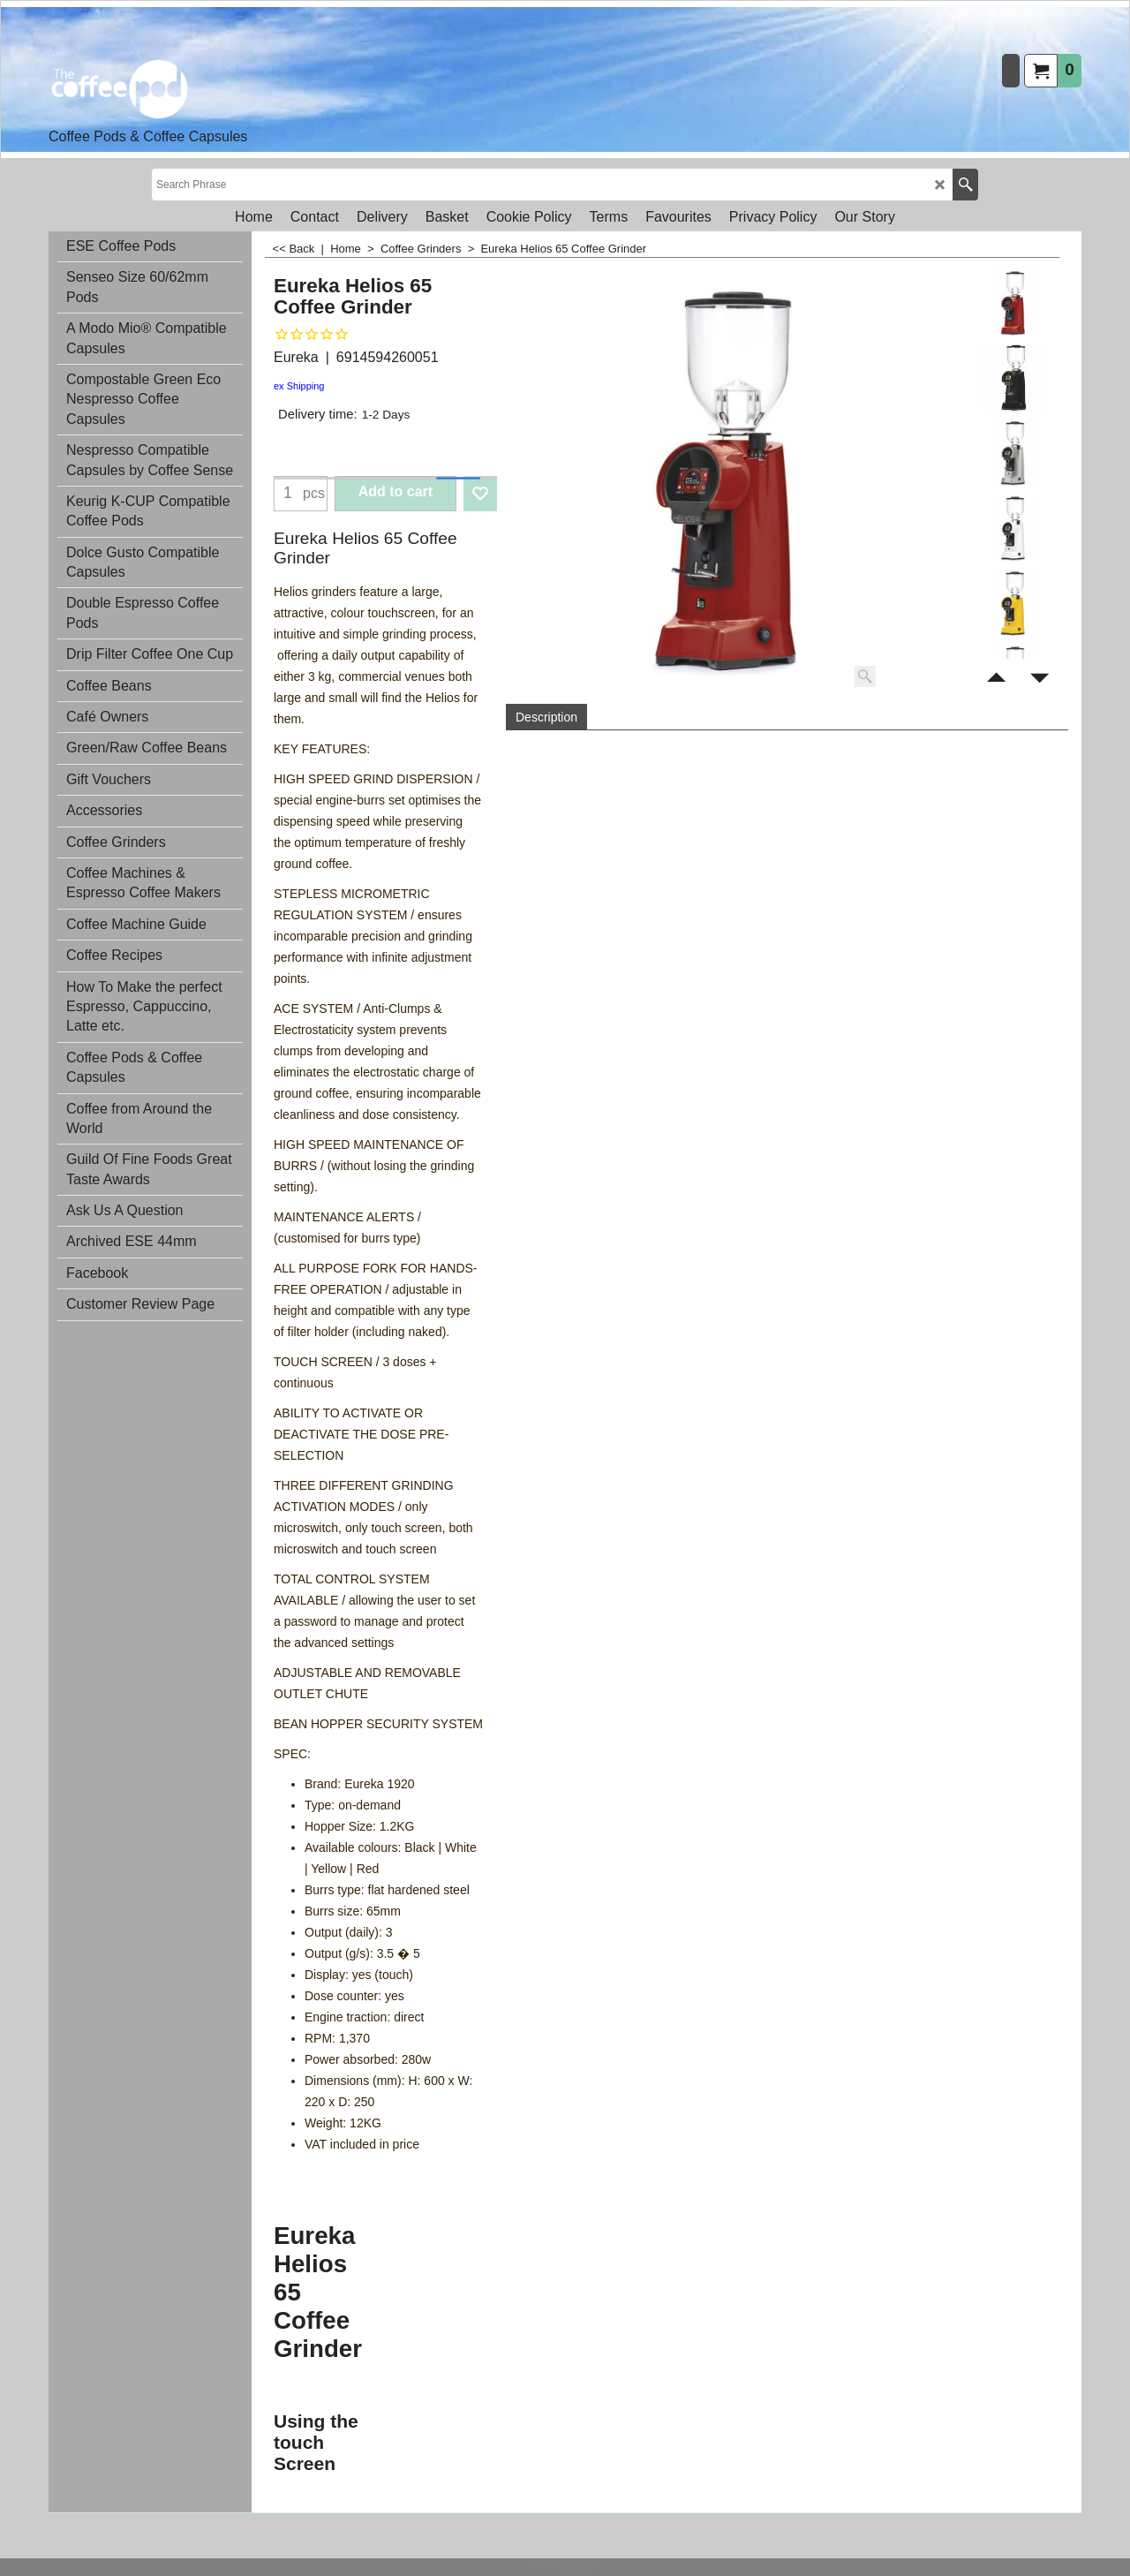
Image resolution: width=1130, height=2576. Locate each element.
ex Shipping (299, 386)
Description (546, 717)
